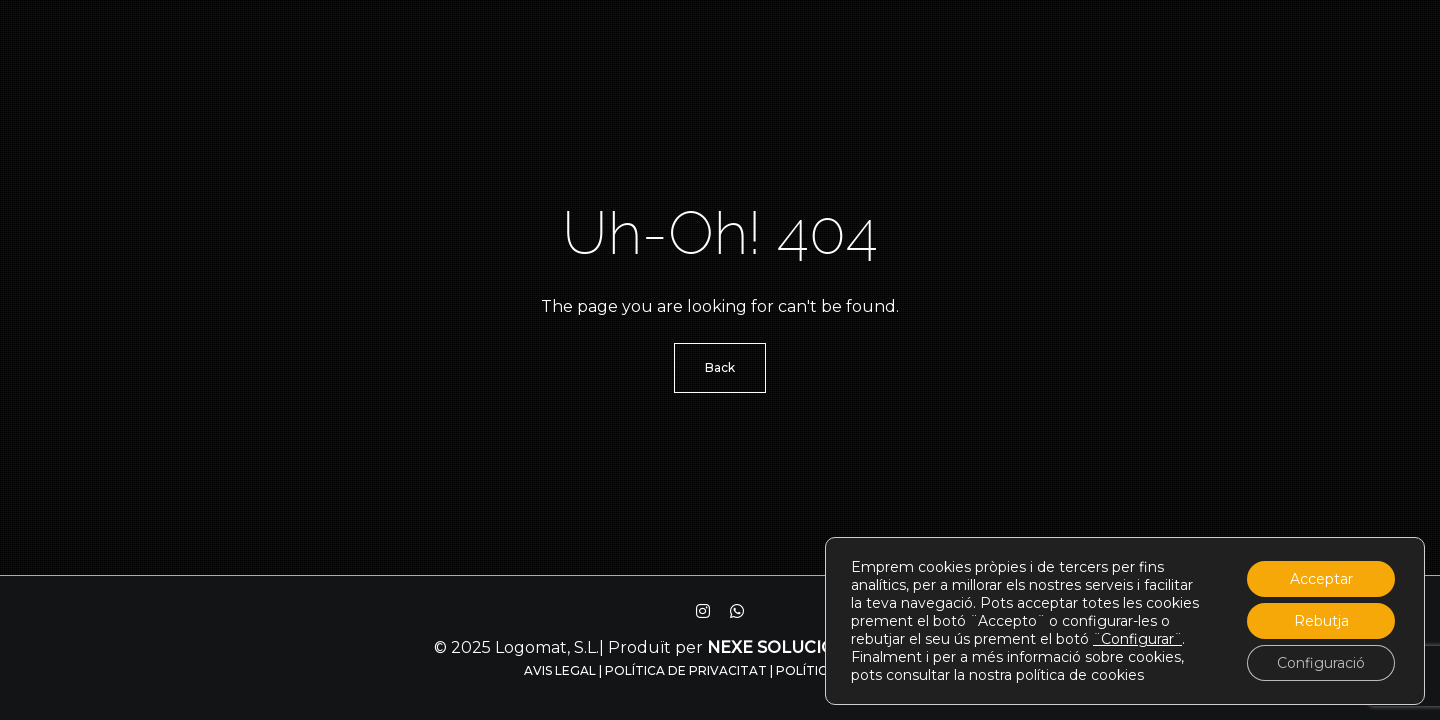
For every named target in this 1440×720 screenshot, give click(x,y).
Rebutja (1321, 621)
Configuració (1321, 663)
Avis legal (560, 670)
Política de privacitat (686, 670)
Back (720, 367)
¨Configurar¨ (1137, 639)
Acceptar (1321, 579)
